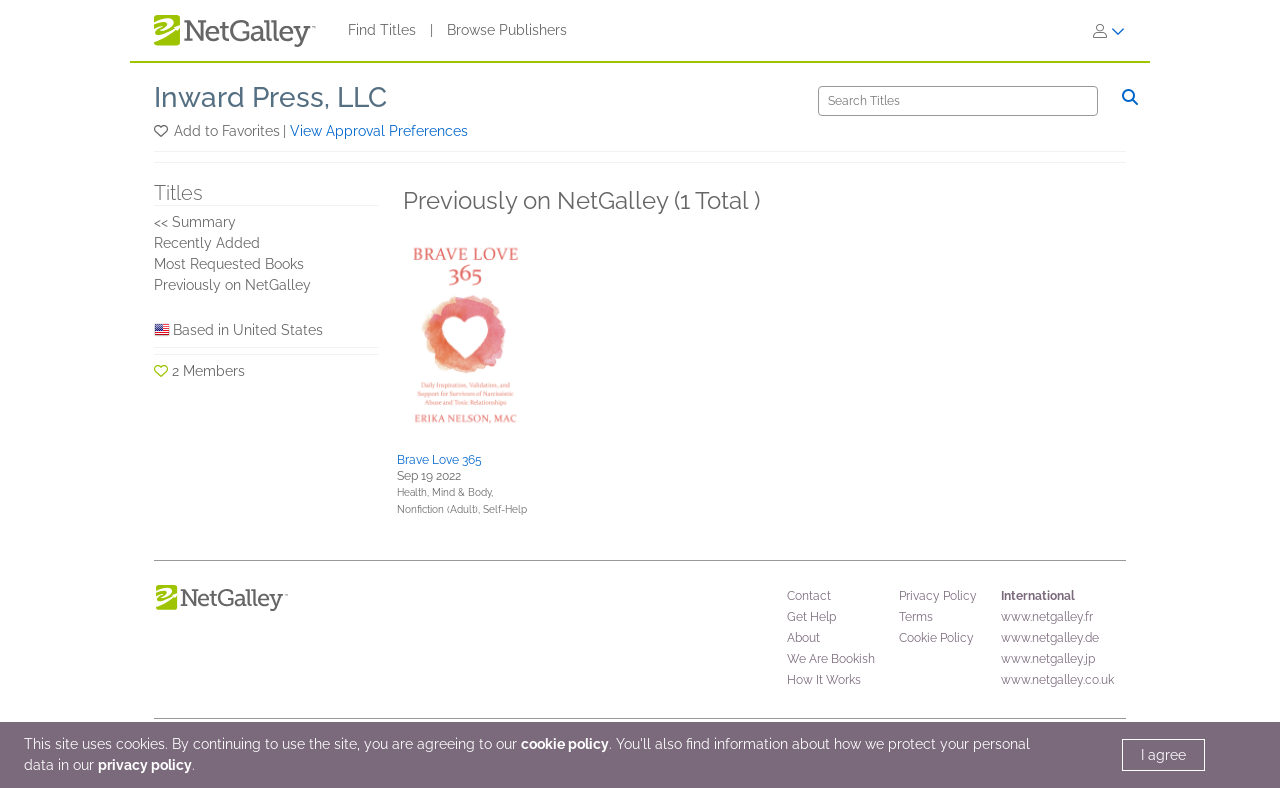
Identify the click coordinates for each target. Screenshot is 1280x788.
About (803, 638)
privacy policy (145, 765)
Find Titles (382, 30)
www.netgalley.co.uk (1057, 680)
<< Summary (195, 222)
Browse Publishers (507, 30)
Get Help (811, 617)
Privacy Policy (938, 596)
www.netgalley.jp (1048, 659)
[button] (162, 131)
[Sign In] (1109, 31)
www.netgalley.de (1050, 638)
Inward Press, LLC (270, 97)
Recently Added (207, 243)
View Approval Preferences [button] (379, 131)
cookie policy (565, 744)
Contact (809, 596)
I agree (1163, 755)
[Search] (958, 101)
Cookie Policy (936, 638)
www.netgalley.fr (1047, 617)
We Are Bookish (831, 659)
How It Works (824, 680)
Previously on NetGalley (232, 285)
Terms (916, 617)
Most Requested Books (229, 264)
